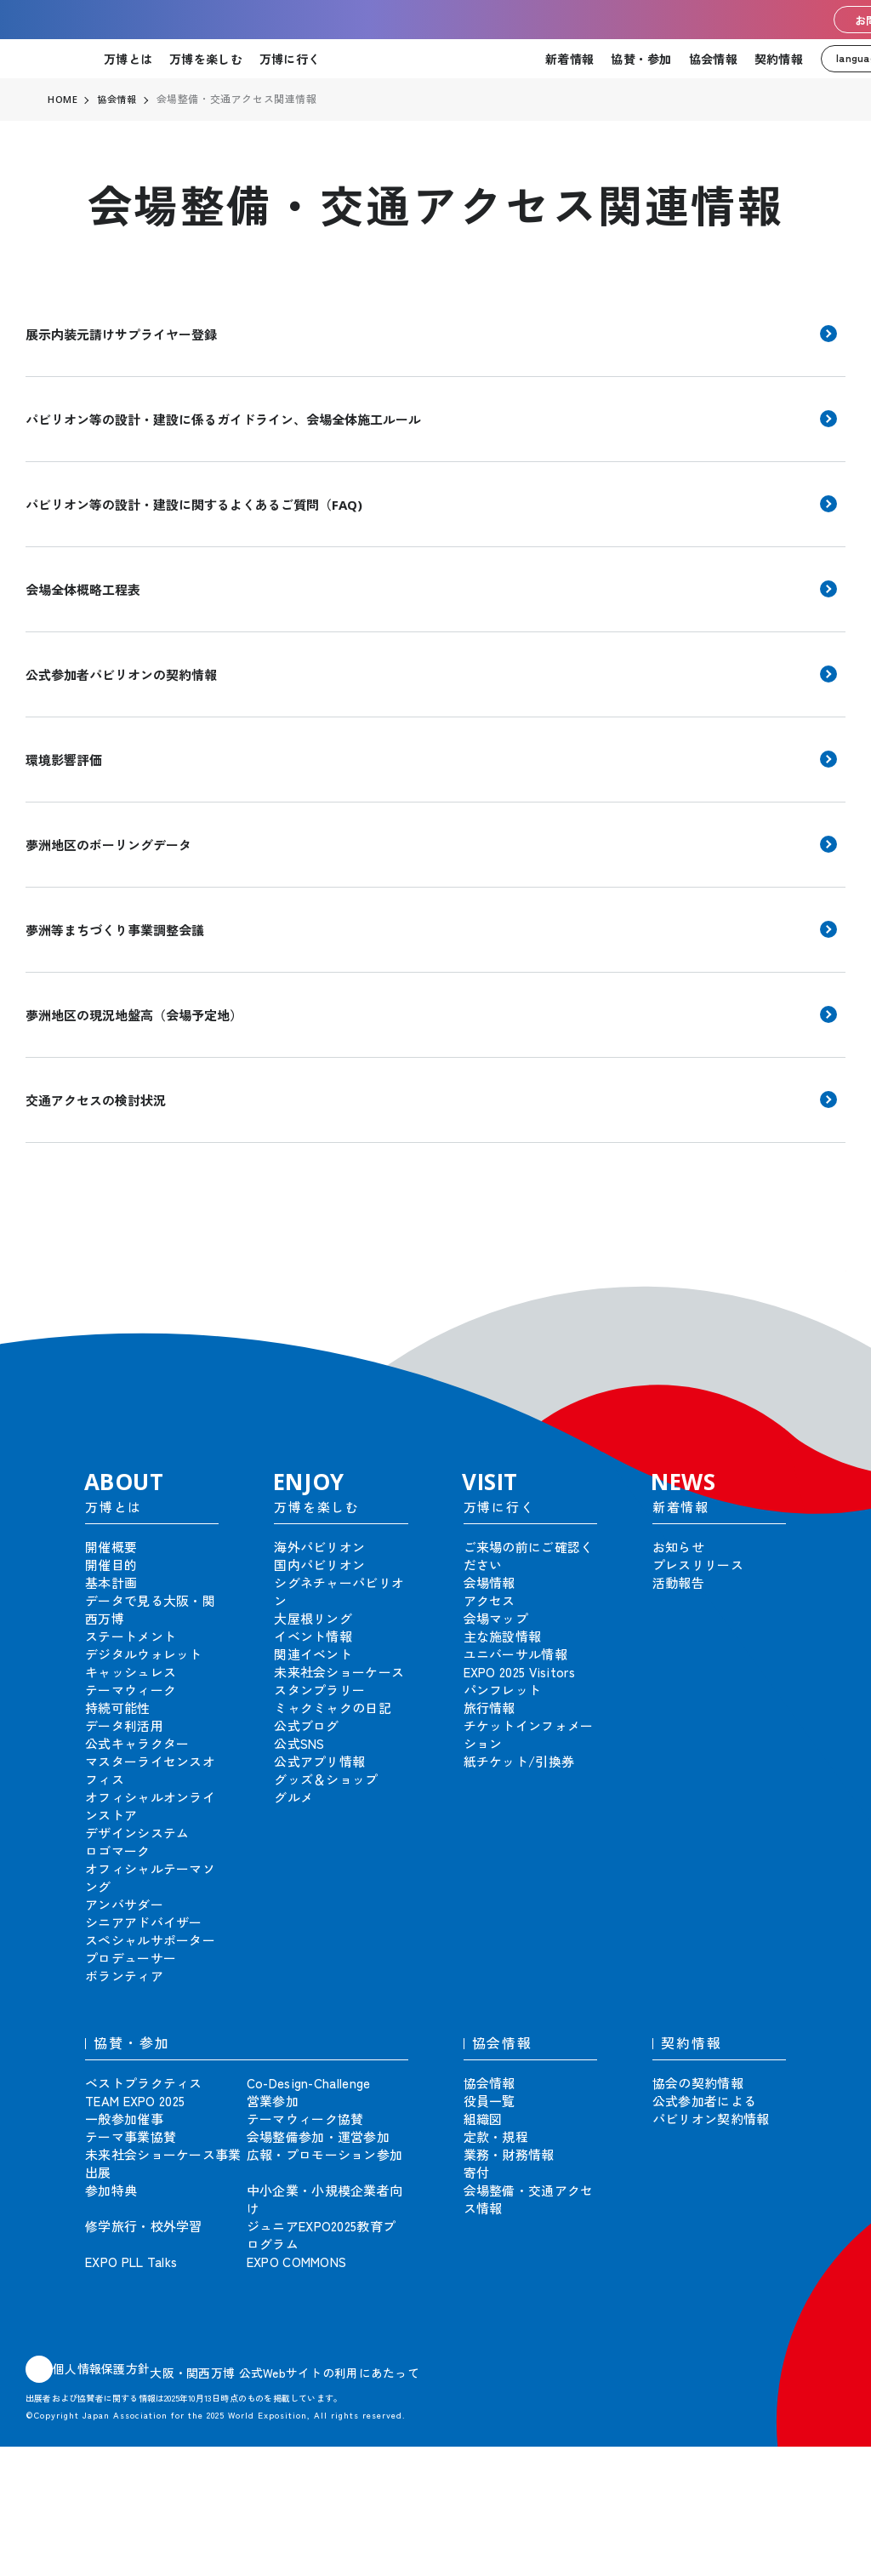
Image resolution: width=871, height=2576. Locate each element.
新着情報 (569, 58)
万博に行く (289, 58)
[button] (819, 1296)
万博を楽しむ (205, 58)
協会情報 (713, 58)
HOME (63, 99)
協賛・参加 (641, 58)
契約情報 (778, 58)
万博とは (128, 58)
